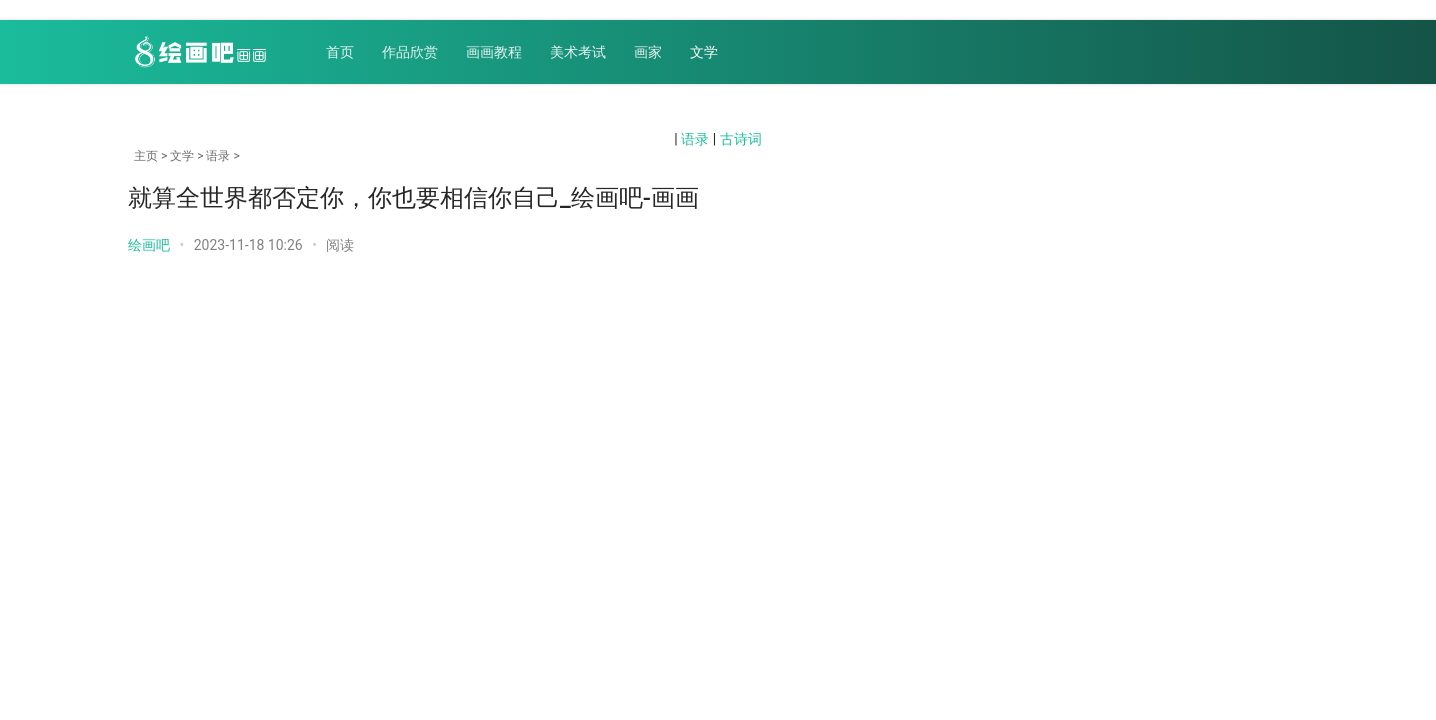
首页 (340, 52)
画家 (648, 52)
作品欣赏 (410, 52)
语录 (695, 139)
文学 (704, 52)
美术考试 (578, 52)
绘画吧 (149, 245)
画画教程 (494, 52)
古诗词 (741, 139)
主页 (146, 156)
